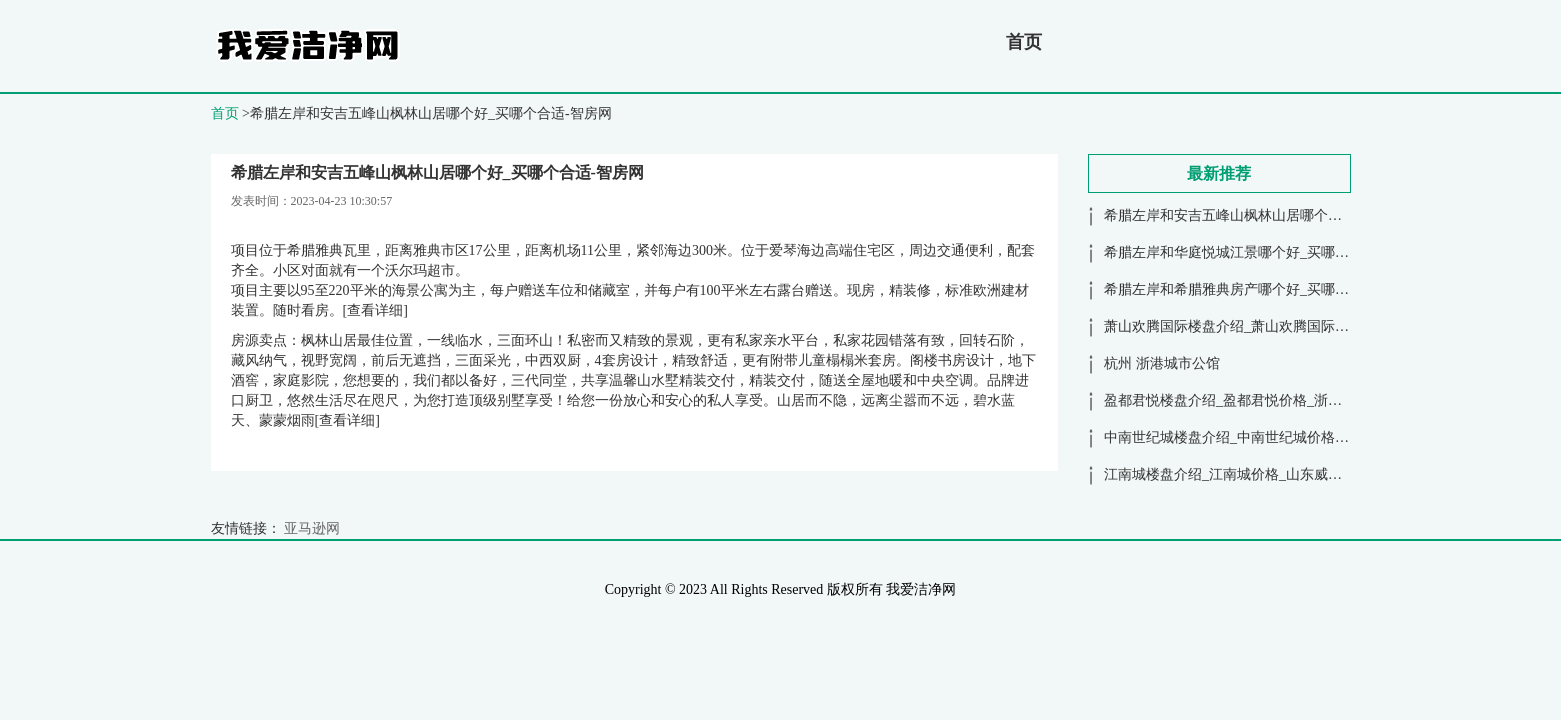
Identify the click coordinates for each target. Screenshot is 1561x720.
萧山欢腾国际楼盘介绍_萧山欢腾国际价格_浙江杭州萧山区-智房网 (1309, 326)
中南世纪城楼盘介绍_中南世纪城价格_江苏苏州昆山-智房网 (1288, 437)
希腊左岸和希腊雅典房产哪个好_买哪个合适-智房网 (1264, 289)
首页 (1024, 42)
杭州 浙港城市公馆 (1162, 363)
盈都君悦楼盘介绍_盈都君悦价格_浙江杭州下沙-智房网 (1274, 400)
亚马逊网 (312, 528)
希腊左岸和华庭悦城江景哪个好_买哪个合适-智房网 (1264, 252)
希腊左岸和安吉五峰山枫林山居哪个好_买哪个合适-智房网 (1285, 215)
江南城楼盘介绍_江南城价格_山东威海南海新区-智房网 (1274, 474)
